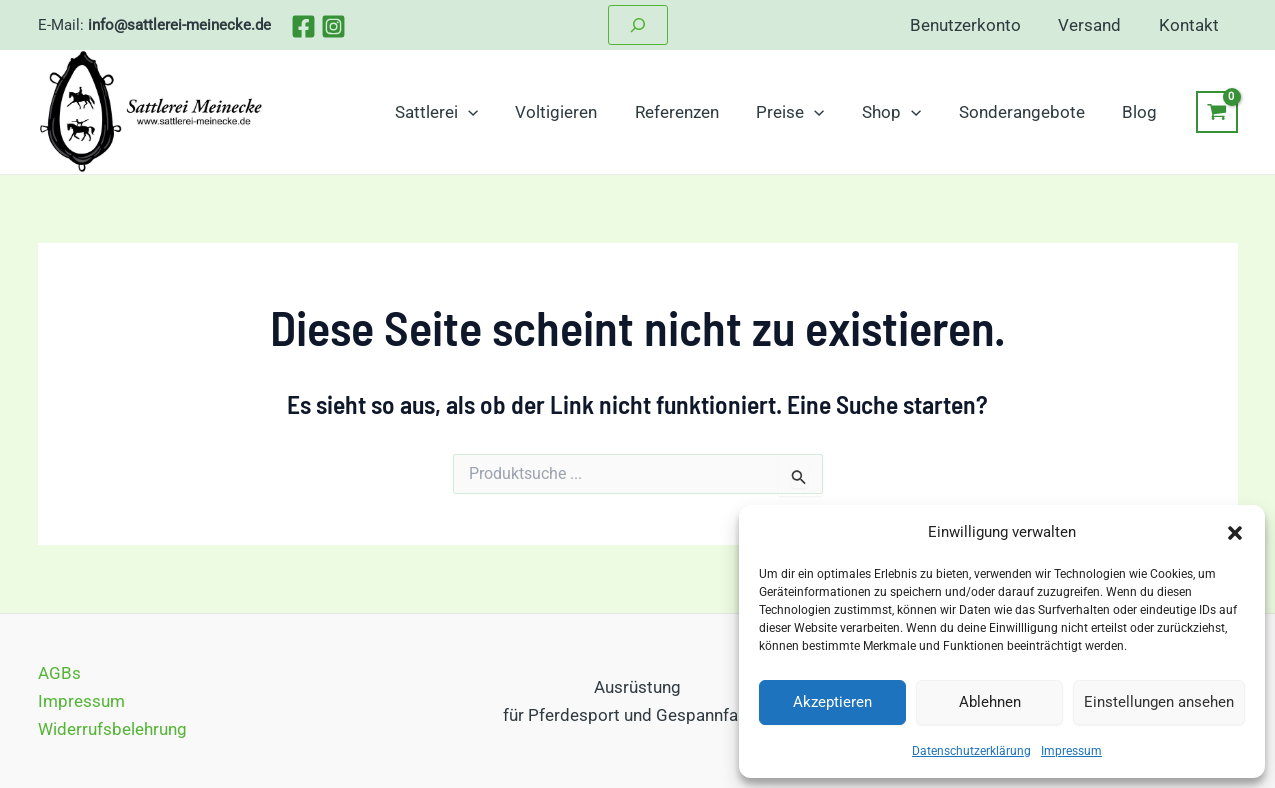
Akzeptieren (832, 702)
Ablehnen (990, 702)
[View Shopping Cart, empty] (1217, 112)
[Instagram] (333, 26)
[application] (490, 112)
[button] (1235, 533)
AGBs (59, 673)
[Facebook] (303, 26)
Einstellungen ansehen (1159, 702)
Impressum (1071, 751)
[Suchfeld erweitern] (638, 25)
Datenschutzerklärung (971, 751)
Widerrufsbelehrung (112, 729)
